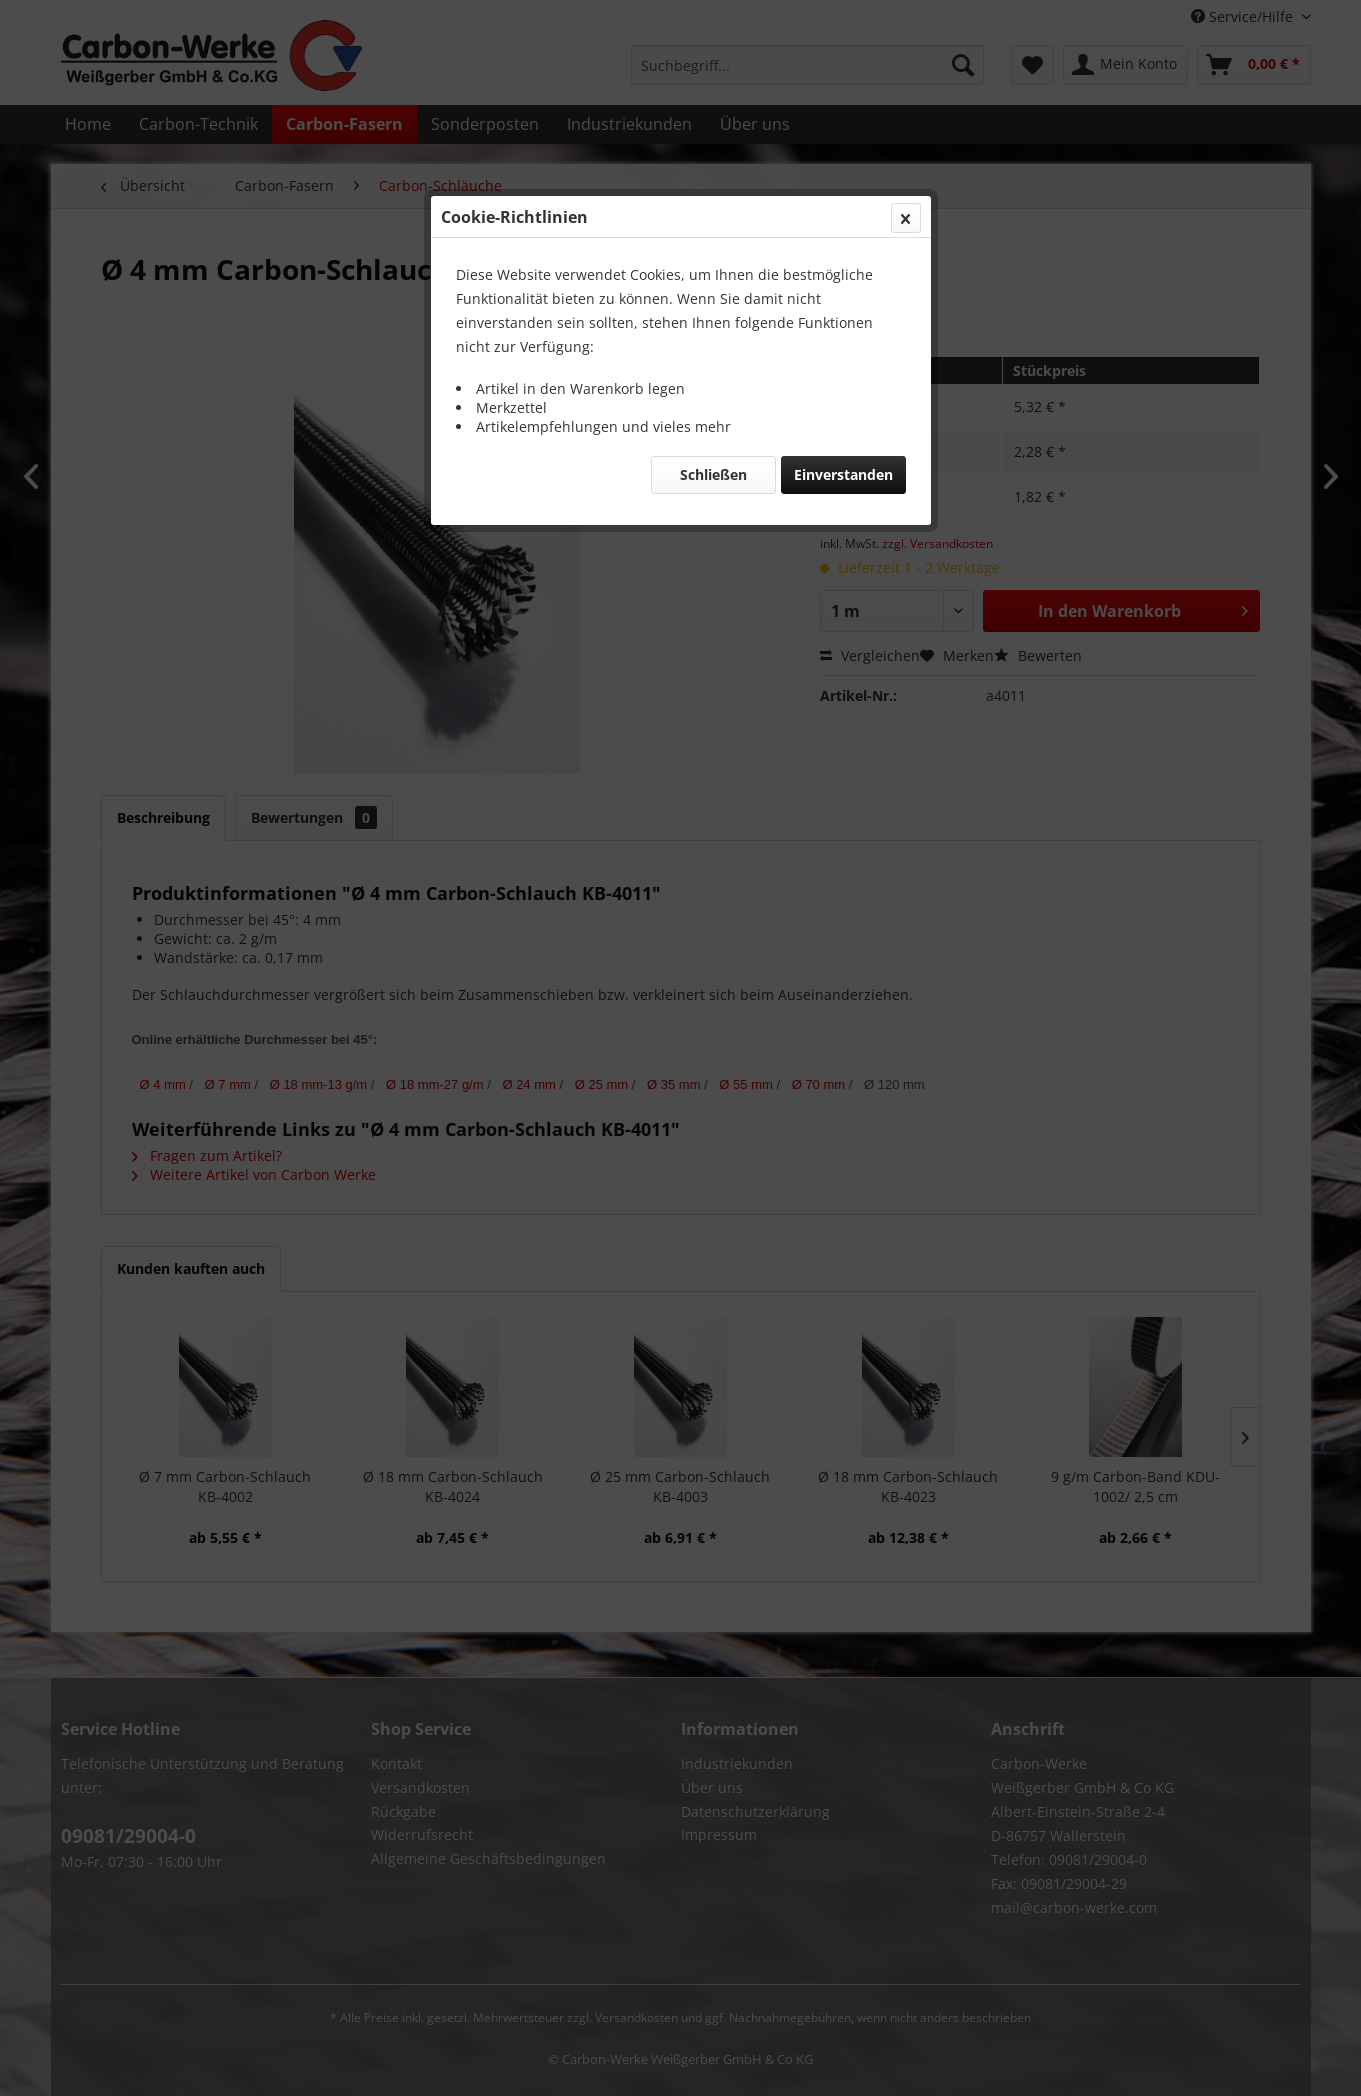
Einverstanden (843, 474)
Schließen (713, 474)
